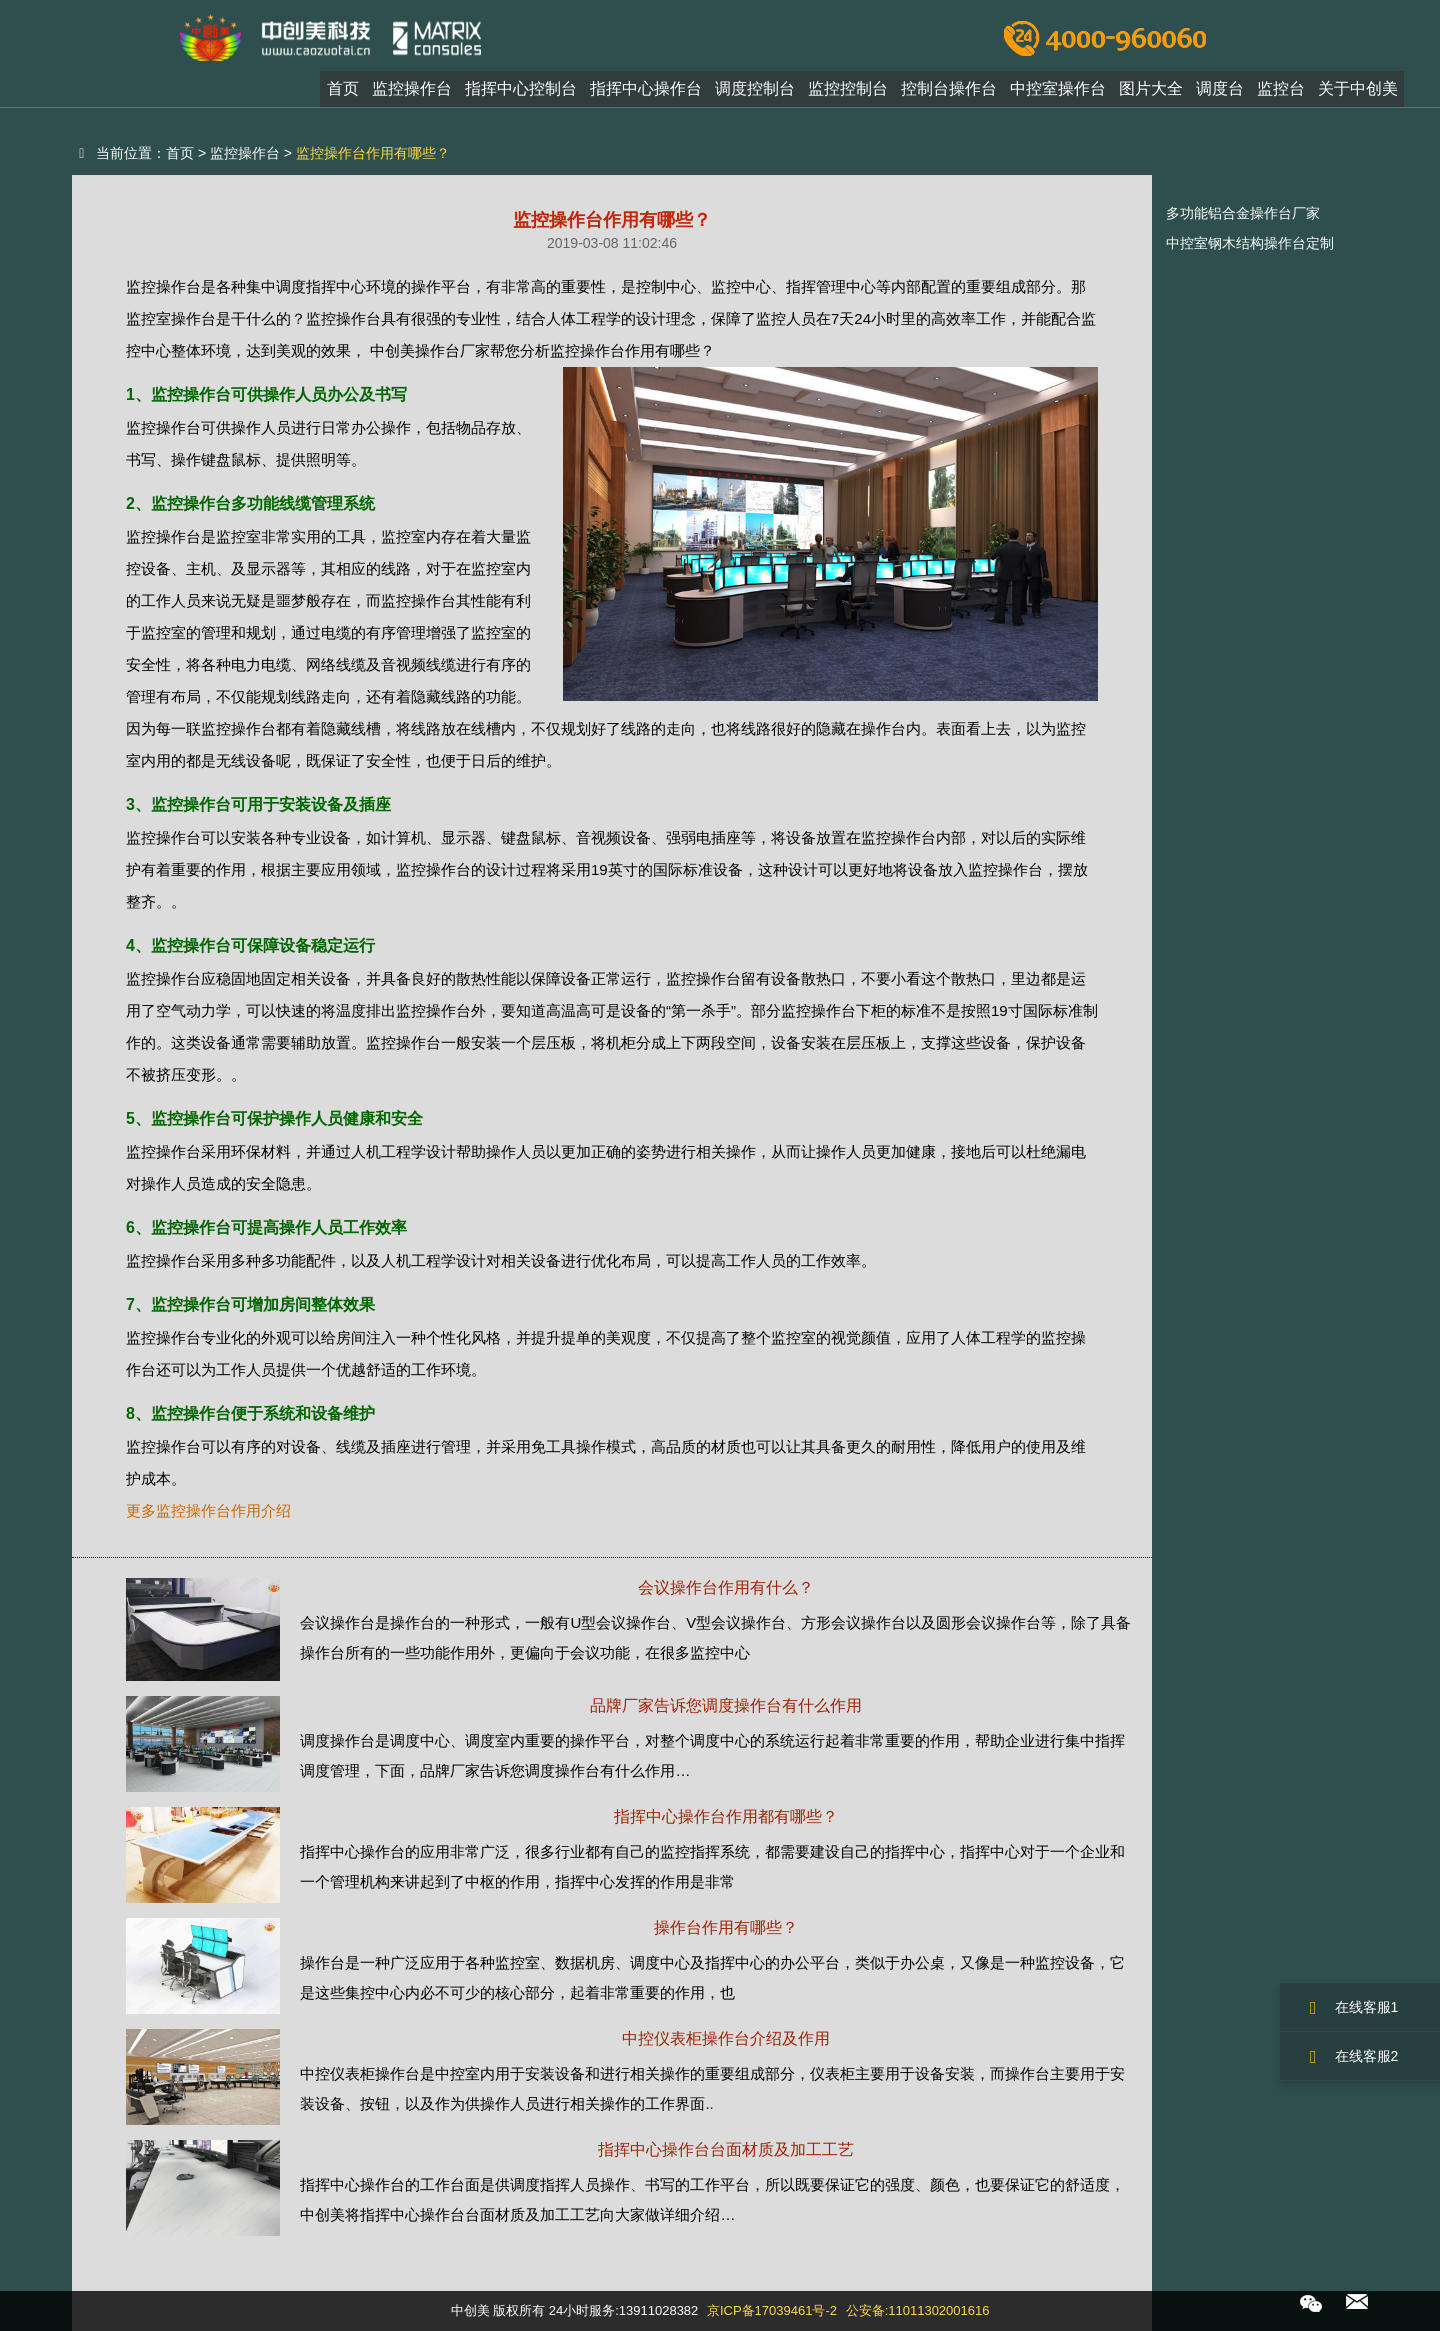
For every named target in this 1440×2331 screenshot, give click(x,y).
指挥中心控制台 (521, 93)
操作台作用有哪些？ (726, 1927)
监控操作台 (412, 93)
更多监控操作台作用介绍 (208, 1510)
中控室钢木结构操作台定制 (1250, 243)
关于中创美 (1358, 93)
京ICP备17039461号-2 (772, 2310)
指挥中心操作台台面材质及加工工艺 (726, 2149)
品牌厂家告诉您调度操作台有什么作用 (726, 1705)
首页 (343, 93)
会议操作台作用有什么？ (726, 1587)
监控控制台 (848, 93)
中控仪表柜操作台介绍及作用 (726, 2038)
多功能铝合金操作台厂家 (1243, 213)
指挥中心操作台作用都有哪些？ (726, 1816)
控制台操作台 (949, 93)
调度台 (1220, 93)
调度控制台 (755, 93)
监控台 (1281, 93)
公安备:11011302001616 (918, 2310)
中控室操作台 (1058, 93)
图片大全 (1151, 93)
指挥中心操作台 (646, 93)
